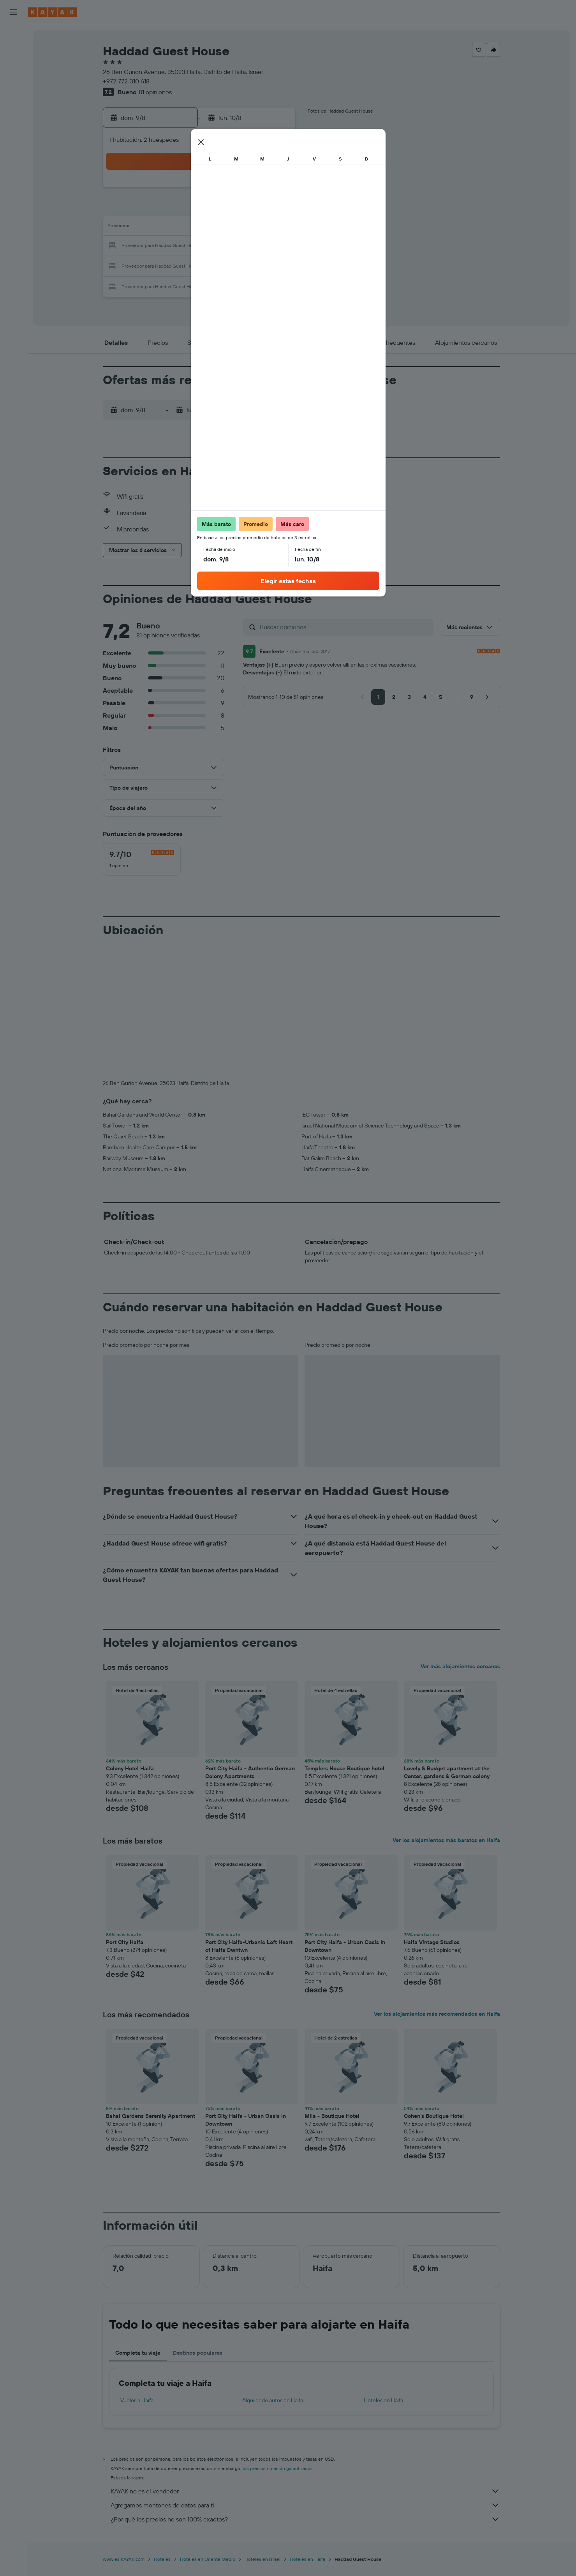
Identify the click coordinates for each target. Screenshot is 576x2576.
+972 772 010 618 (126, 81)
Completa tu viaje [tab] (137, 2352)
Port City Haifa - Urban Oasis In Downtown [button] (345, 1946)
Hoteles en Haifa (383, 2400)
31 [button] (163, 284)
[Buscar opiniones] (344, 626)
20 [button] (219, 246)
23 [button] (274, 246)
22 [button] (256, 246)
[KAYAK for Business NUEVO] (13, 140)
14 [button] (238, 227)
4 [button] (181, 209)
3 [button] (163, 209)
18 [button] (182, 246)
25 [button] (181, 265)
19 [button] (200, 246)
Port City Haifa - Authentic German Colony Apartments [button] (250, 1772)
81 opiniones (155, 92)
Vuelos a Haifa (136, 2400)
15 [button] (256, 227)
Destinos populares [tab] (197, 2352)
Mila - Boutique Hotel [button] (332, 2115)
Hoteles (162, 2559)
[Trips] (13, 162)
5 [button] (200, 209)
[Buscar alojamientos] (13, 52)
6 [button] (219, 209)
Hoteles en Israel (262, 2559)
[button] (13, 12)
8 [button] (256, 209)
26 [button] (200, 265)
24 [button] (162, 265)
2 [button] (275, 190)
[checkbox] (142, 859)
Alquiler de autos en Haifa (272, 2400)
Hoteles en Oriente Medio (207, 2559)
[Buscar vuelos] (13, 36)
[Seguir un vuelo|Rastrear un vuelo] (13, 107)
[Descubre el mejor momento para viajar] (13, 123)
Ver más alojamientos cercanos (460, 1666)
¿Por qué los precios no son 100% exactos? (305, 2519)
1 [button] (256, 190)
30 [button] (275, 265)
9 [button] (275, 209)
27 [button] (219, 265)
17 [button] (163, 246)
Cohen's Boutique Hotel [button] (434, 2115)
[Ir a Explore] (13, 91)
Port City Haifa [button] (124, 1942)
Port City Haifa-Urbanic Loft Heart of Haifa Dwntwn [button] (248, 1946)
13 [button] (219, 227)
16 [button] (275, 227)
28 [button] (237, 265)
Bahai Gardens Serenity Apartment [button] (150, 2115)
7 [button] (237, 209)
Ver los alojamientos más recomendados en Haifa (437, 2013)
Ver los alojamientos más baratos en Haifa (446, 1840)
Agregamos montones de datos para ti (305, 2505)
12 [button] (200, 227)
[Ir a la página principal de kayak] (52, 12)
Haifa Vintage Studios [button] (432, 1942)
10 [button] (163, 227)
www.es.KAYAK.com (123, 2559)
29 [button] (256, 265)
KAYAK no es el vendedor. (305, 2491)
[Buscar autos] (13, 68)
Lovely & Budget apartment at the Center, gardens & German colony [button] (447, 1772)
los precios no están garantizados (278, 2468)
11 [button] (181, 227)
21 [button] (238, 246)
